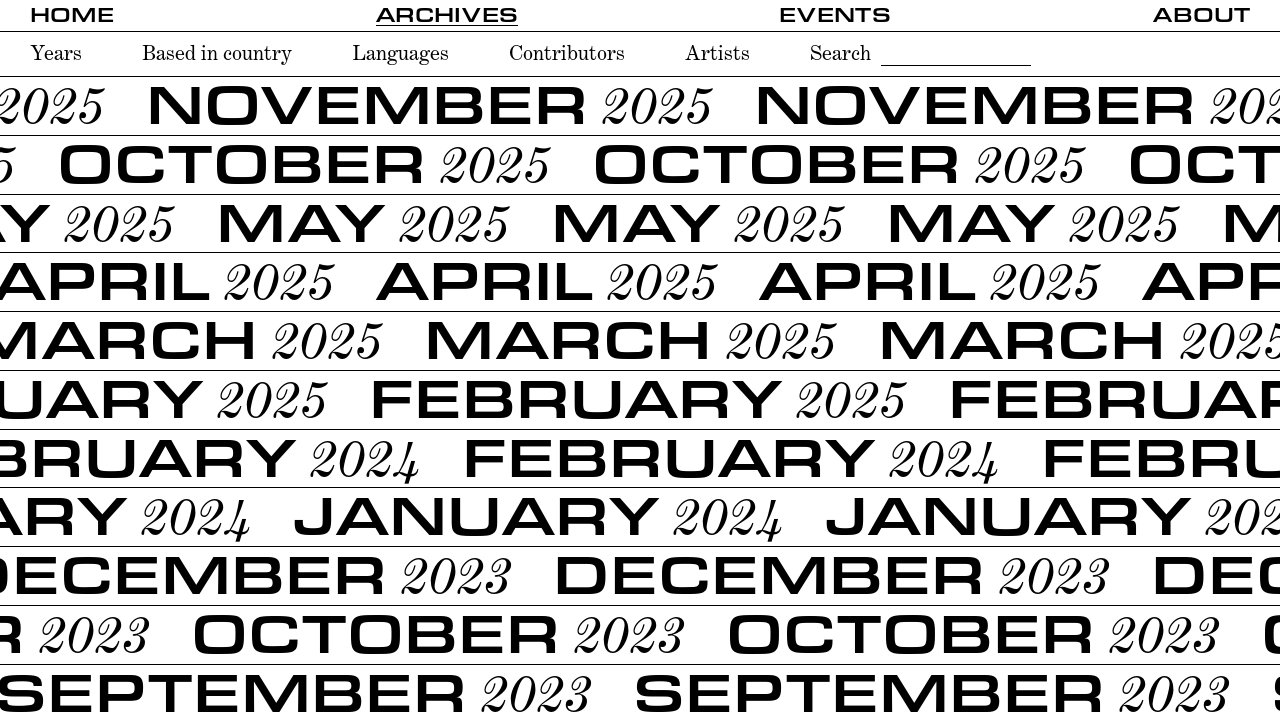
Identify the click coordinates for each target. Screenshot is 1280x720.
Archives (447, 15)
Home (72, 15)
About (1201, 15)
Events (835, 15)
